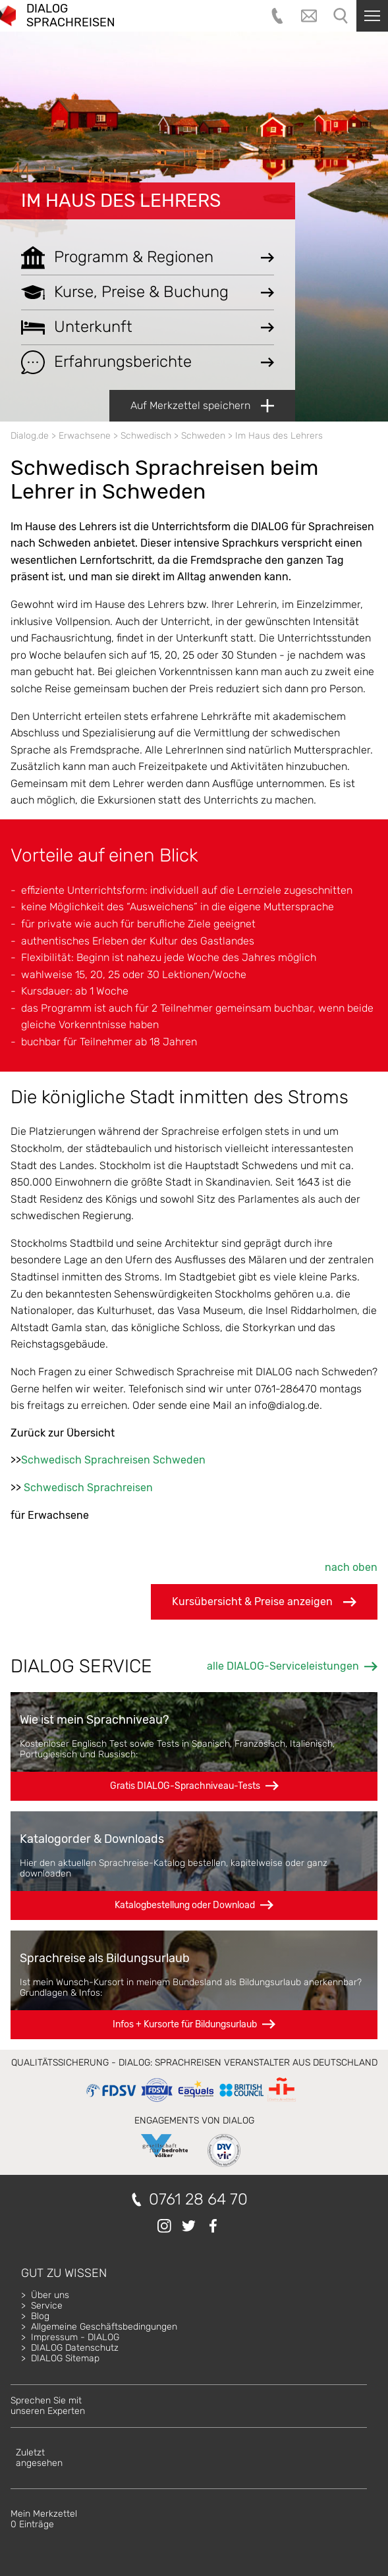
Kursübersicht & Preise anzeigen (264, 1601)
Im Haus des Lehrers (121, 200)
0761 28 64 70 (198, 2199)
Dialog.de (30, 435)
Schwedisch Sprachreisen (88, 1487)
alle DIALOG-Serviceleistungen (283, 1666)
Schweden (203, 435)
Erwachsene (85, 435)
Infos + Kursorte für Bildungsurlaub (185, 2024)
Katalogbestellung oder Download (185, 1905)
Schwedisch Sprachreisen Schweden (113, 1460)
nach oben (351, 1567)
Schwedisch (146, 435)
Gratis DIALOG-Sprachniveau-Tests (185, 1786)
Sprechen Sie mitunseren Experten (48, 2406)
